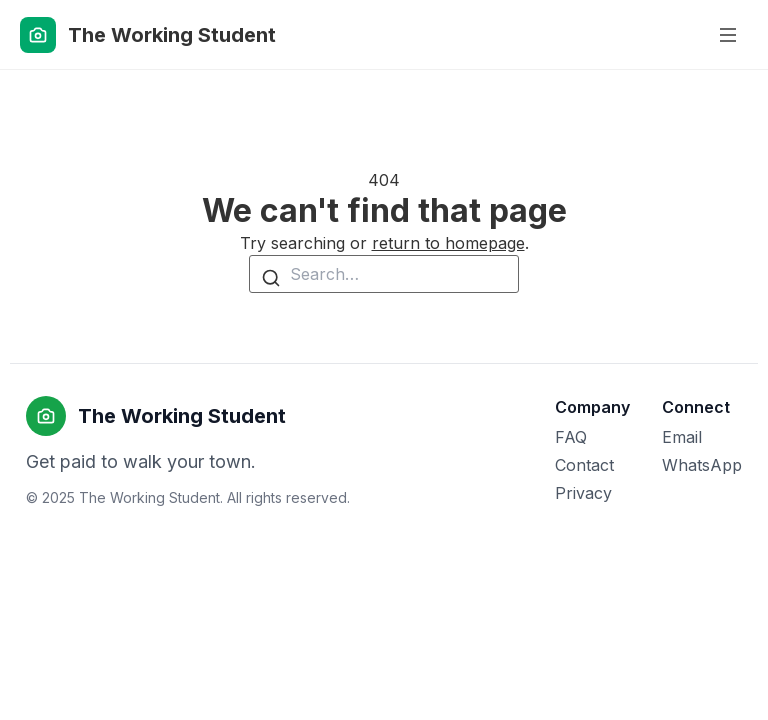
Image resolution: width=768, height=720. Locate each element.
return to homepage (448, 243)
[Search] (271, 276)
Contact (584, 465)
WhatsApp (702, 465)
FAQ (571, 437)
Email (682, 437)
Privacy (583, 493)
